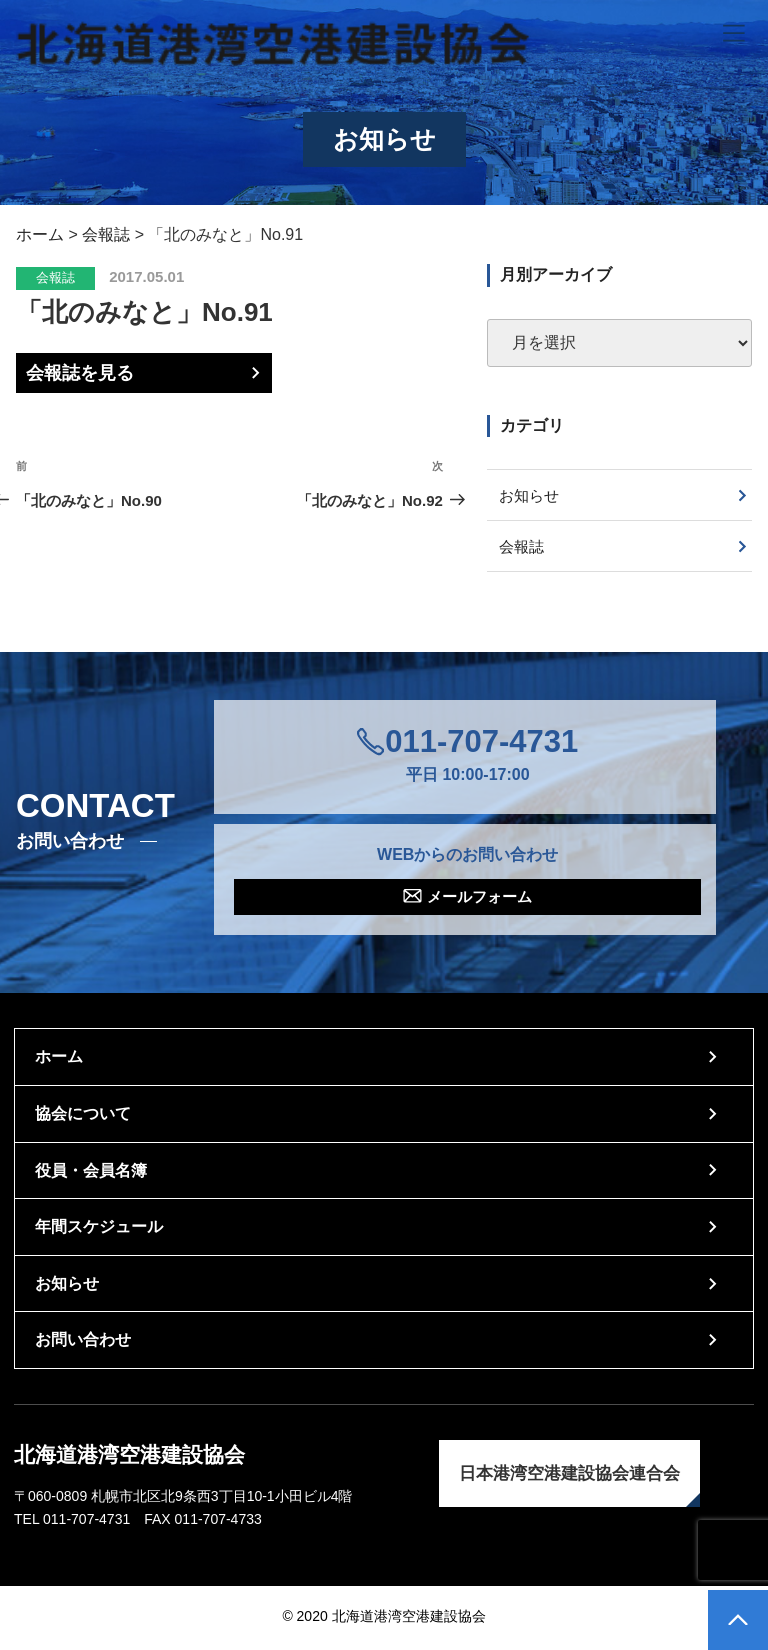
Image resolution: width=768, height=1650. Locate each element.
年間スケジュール (99, 1230)
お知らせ (532, 495)
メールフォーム (480, 899)
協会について (83, 1117)
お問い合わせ (83, 1343)
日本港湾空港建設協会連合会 (569, 1477)
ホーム (59, 1060)
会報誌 (55, 277)
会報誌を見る (80, 373)
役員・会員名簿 (91, 1174)
